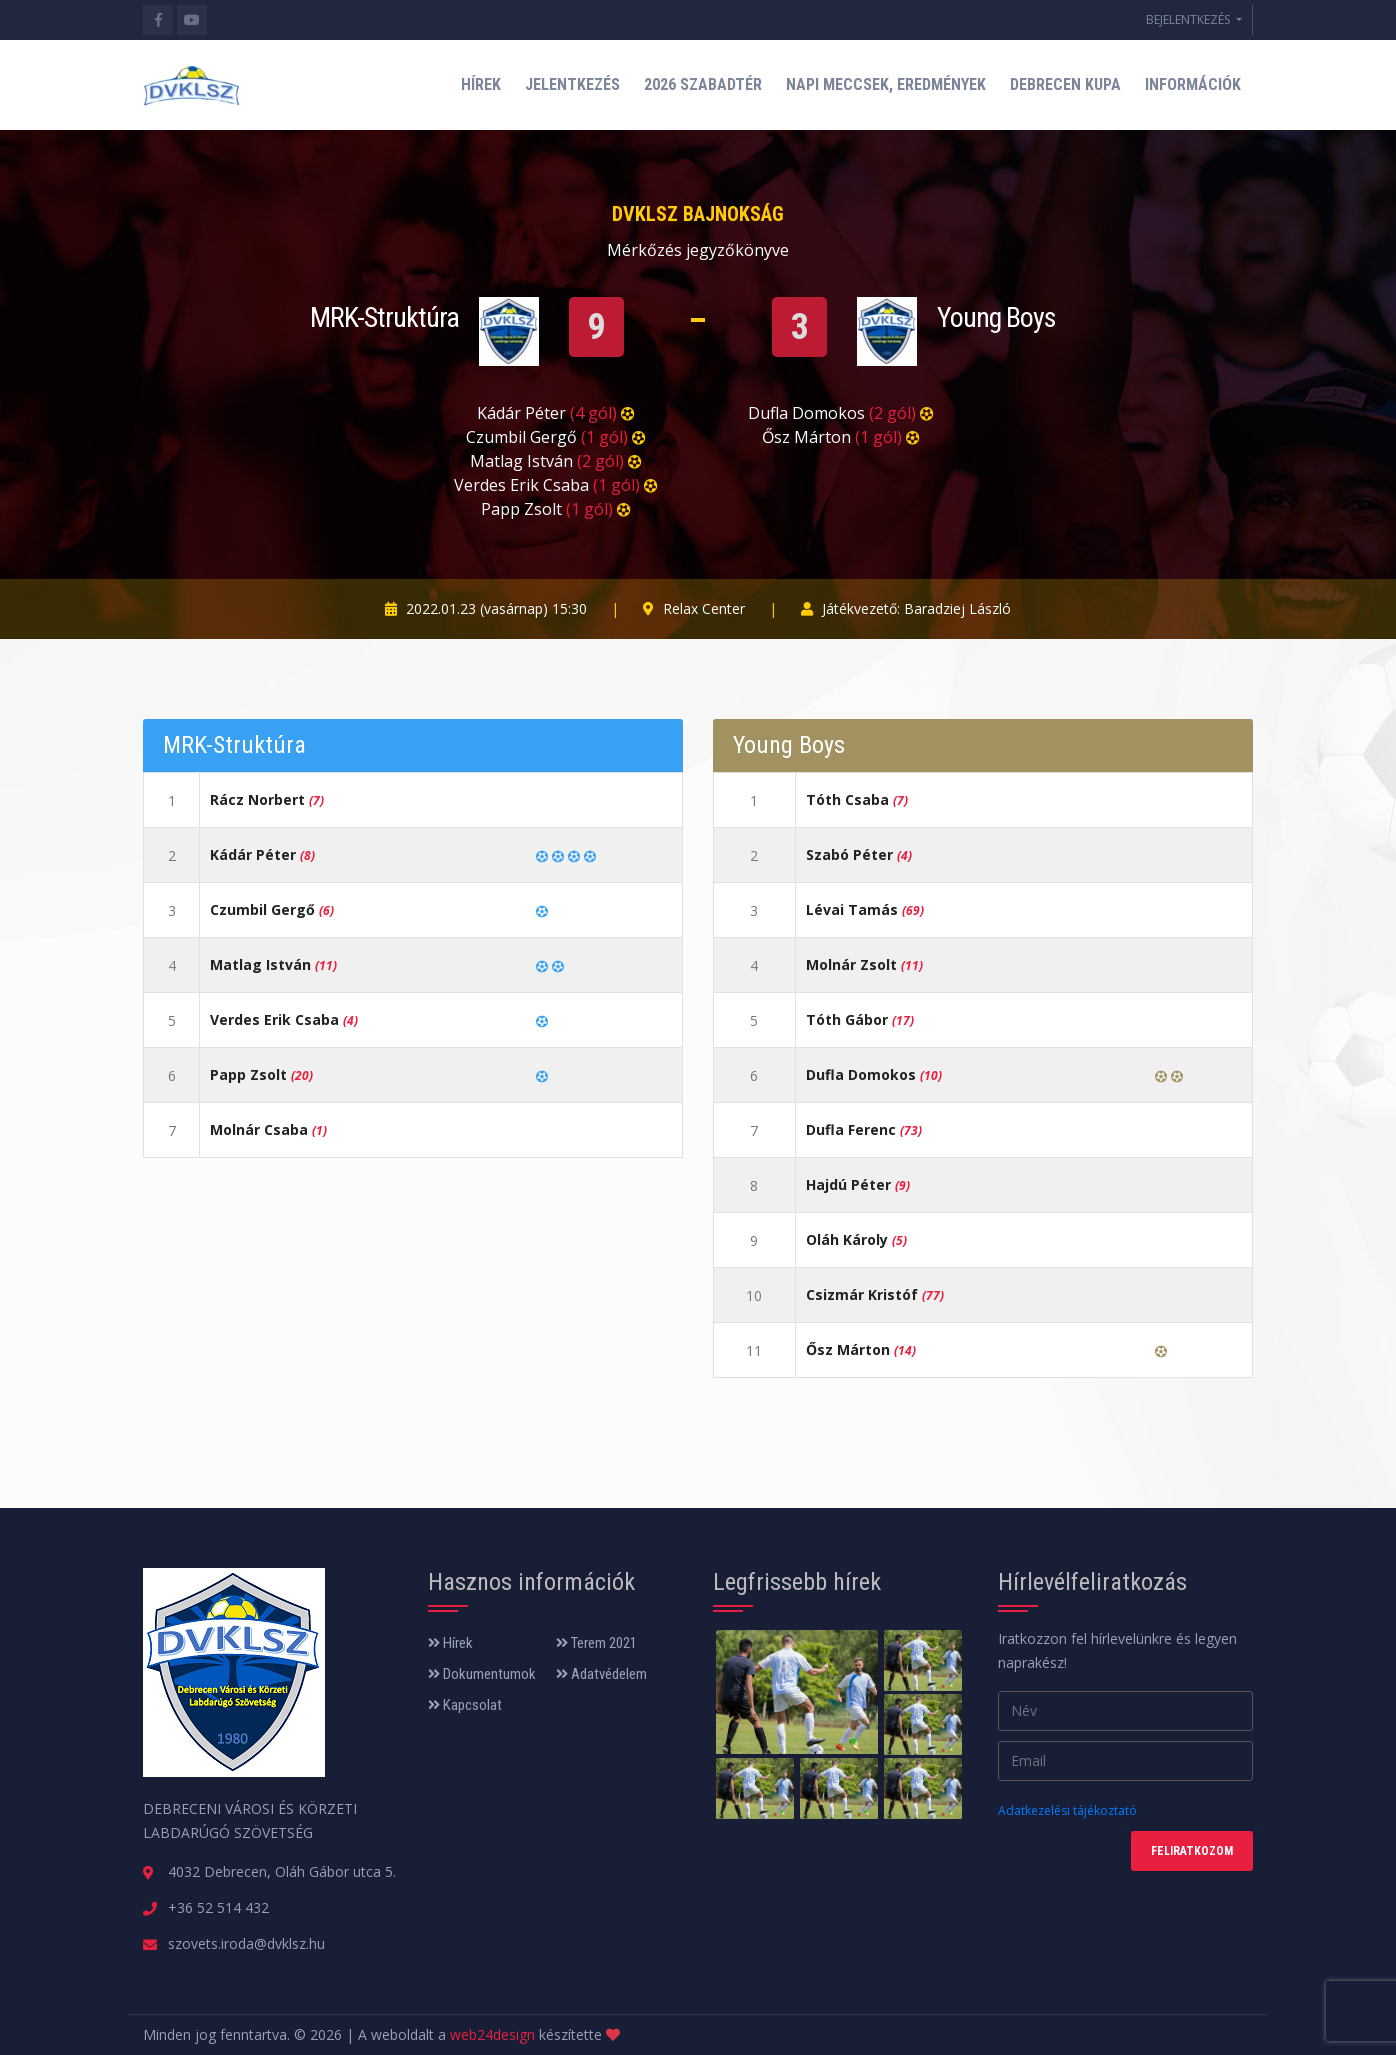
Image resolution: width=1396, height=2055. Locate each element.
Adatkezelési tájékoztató (1067, 1810)
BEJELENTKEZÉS (1189, 19)
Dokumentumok (482, 1674)
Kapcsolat (465, 1705)
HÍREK (481, 84)
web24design (492, 2034)
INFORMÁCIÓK (1193, 84)
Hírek (450, 1643)
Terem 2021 (596, 1643)
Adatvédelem (601, 1674)
